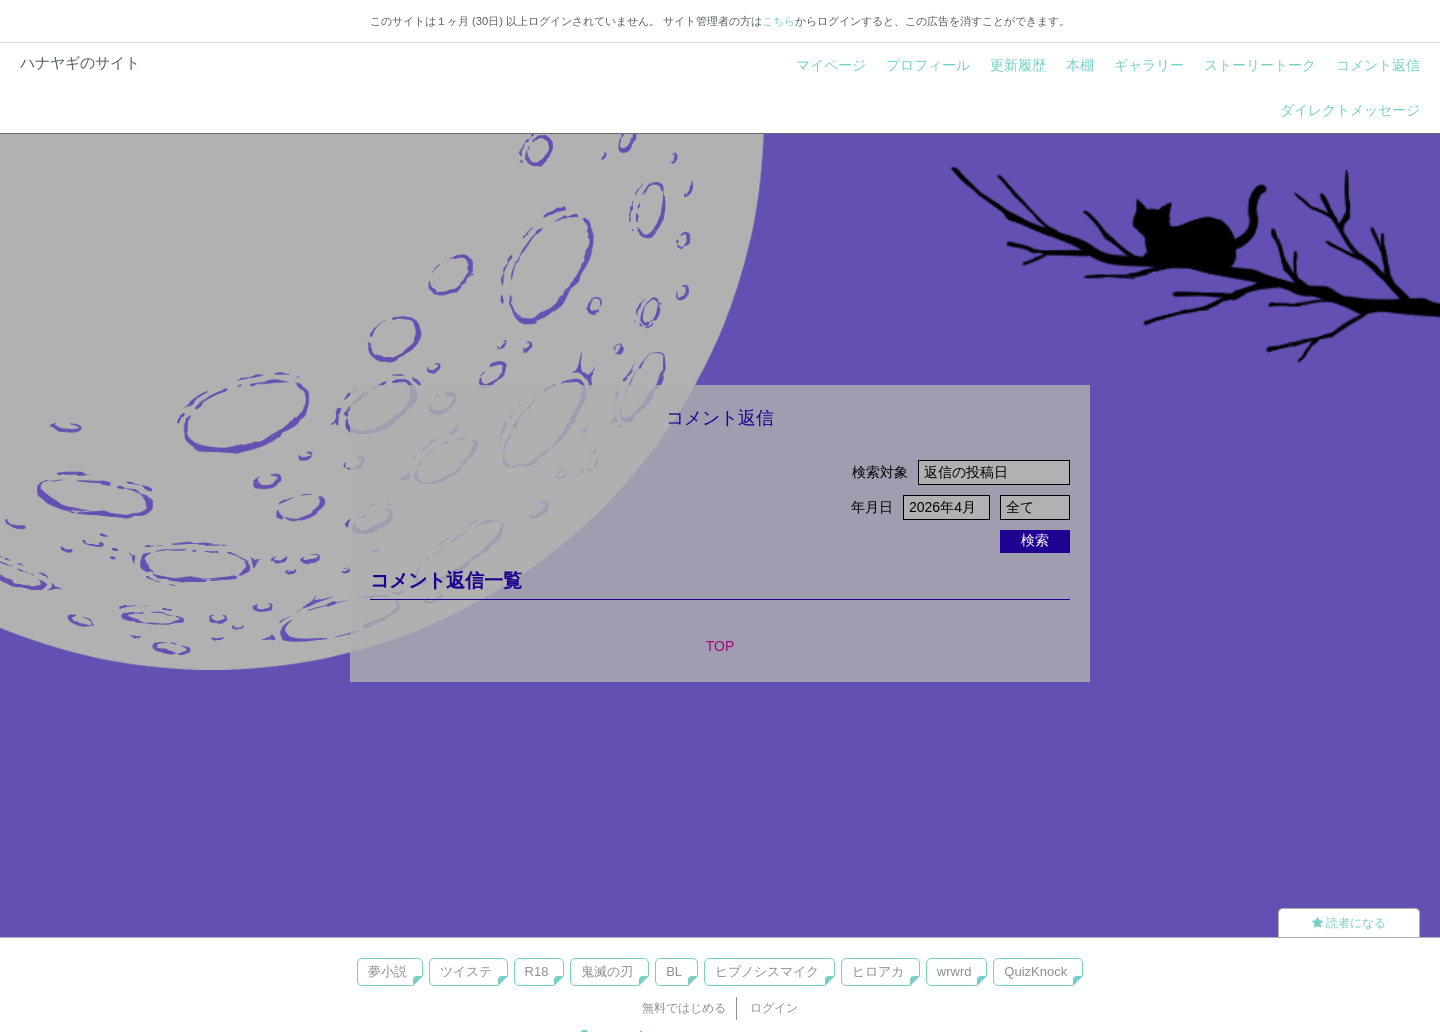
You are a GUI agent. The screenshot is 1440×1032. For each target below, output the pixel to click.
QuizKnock (1035, 971)
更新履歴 (1018, 65)
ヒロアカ (878, 971)
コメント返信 (1378, 65)
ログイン (774, 1008)
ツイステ (466, 971)
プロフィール (928, 65)
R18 (537, 971)
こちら (778, 21)
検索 (1035, 540)
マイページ (831, 65)
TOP (720, 646)
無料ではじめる (684, 1008)
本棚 (1080, 65)
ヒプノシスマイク (767, 971)
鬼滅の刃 (607, 971)
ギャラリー (1149, 65)
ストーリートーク (1260, 65)
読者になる (1349, 923)
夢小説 (387, 971)
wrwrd (954, 971)
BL (674, 971)
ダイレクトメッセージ (1350, 110)
